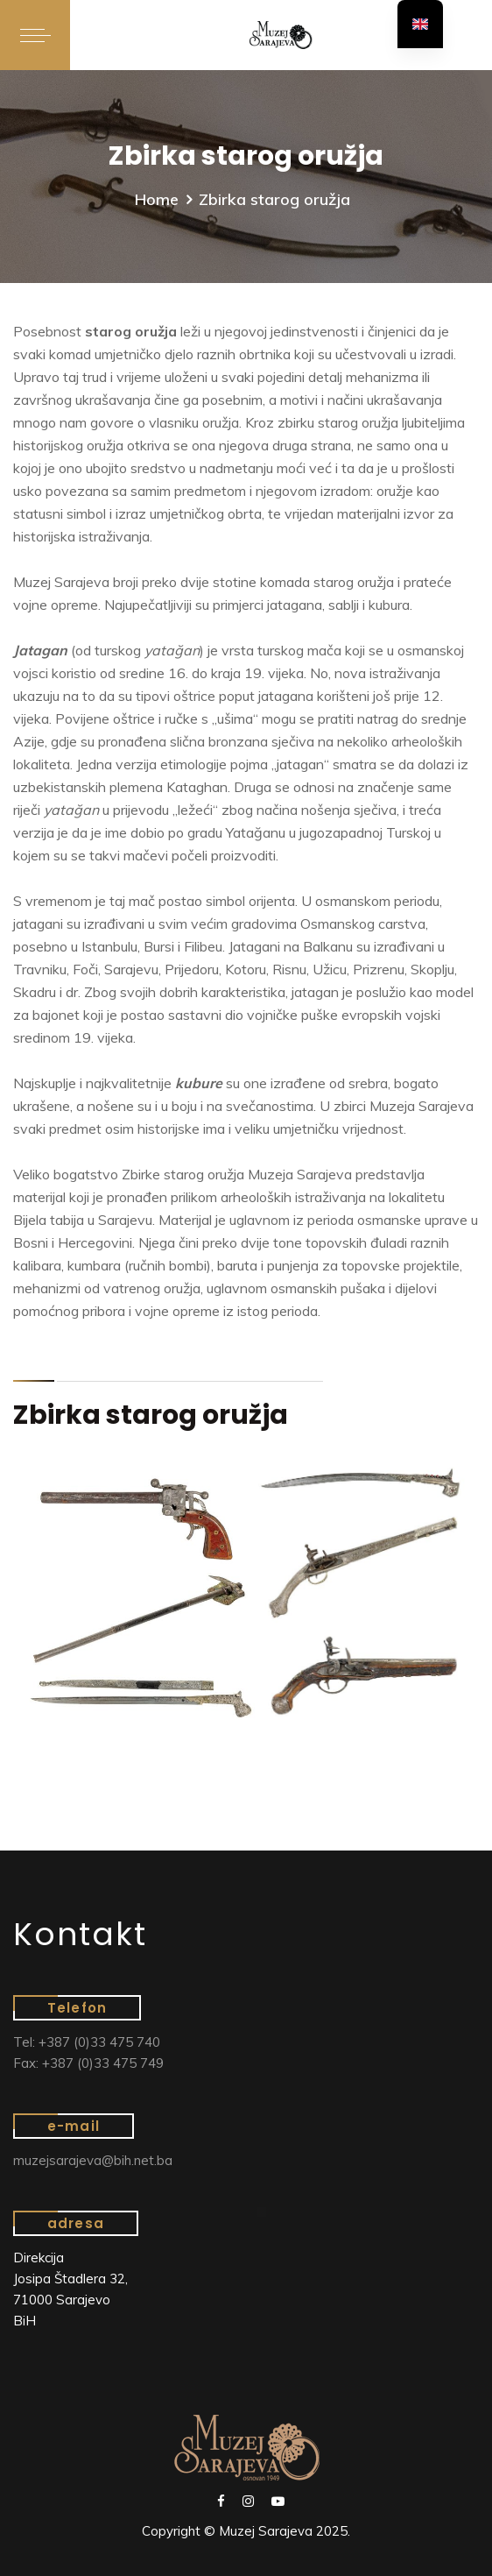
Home (157, 199)
